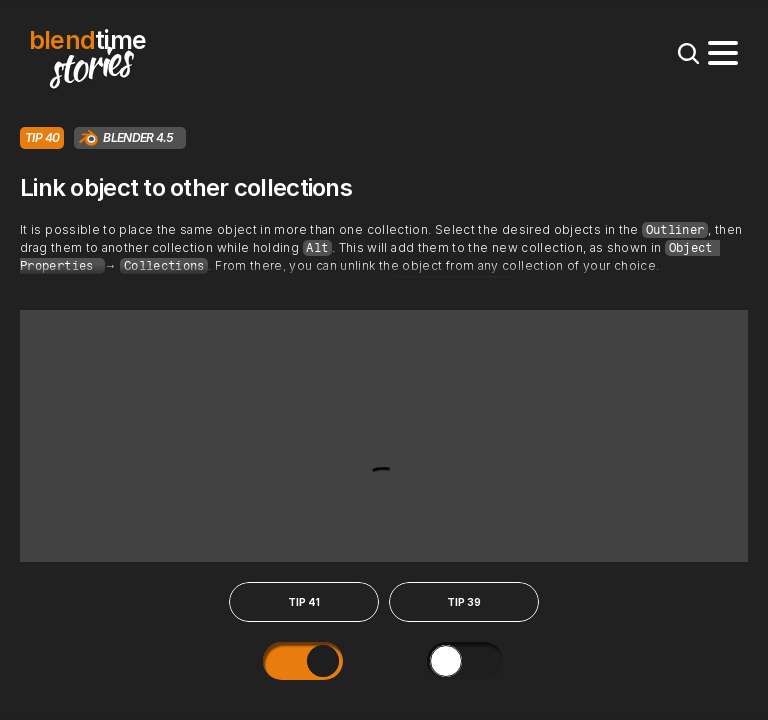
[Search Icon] (688, 53)
